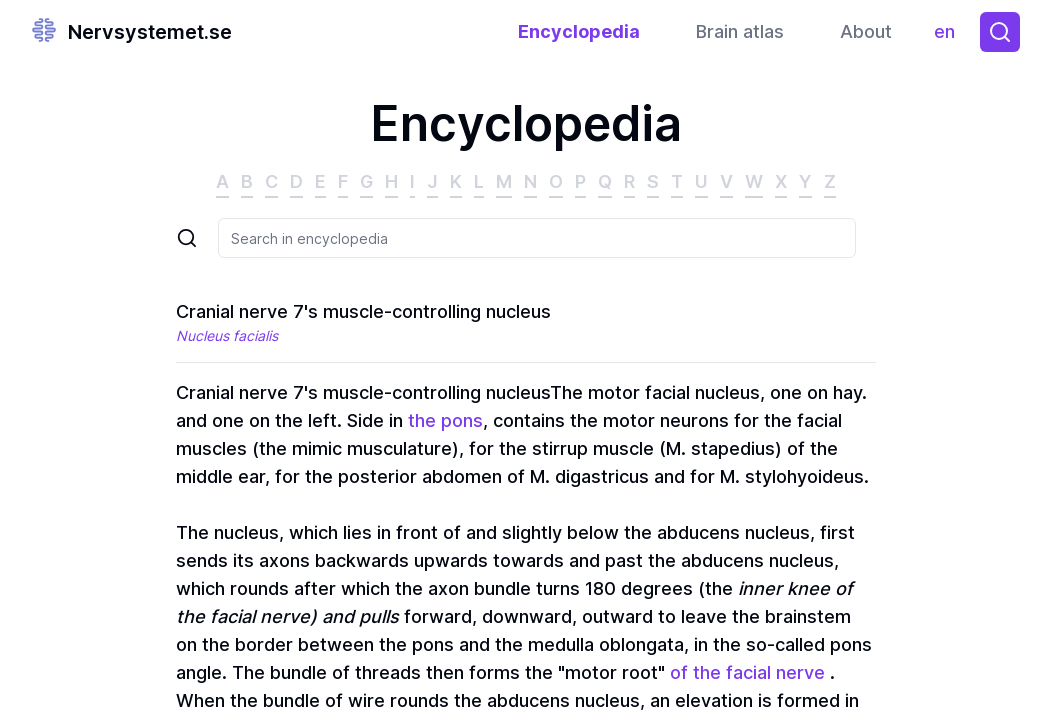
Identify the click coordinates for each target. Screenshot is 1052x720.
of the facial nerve (747, 672)
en (949, 36)
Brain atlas (740, 31)
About (866, 31)
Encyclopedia (579, 31)
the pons (445, 420)
